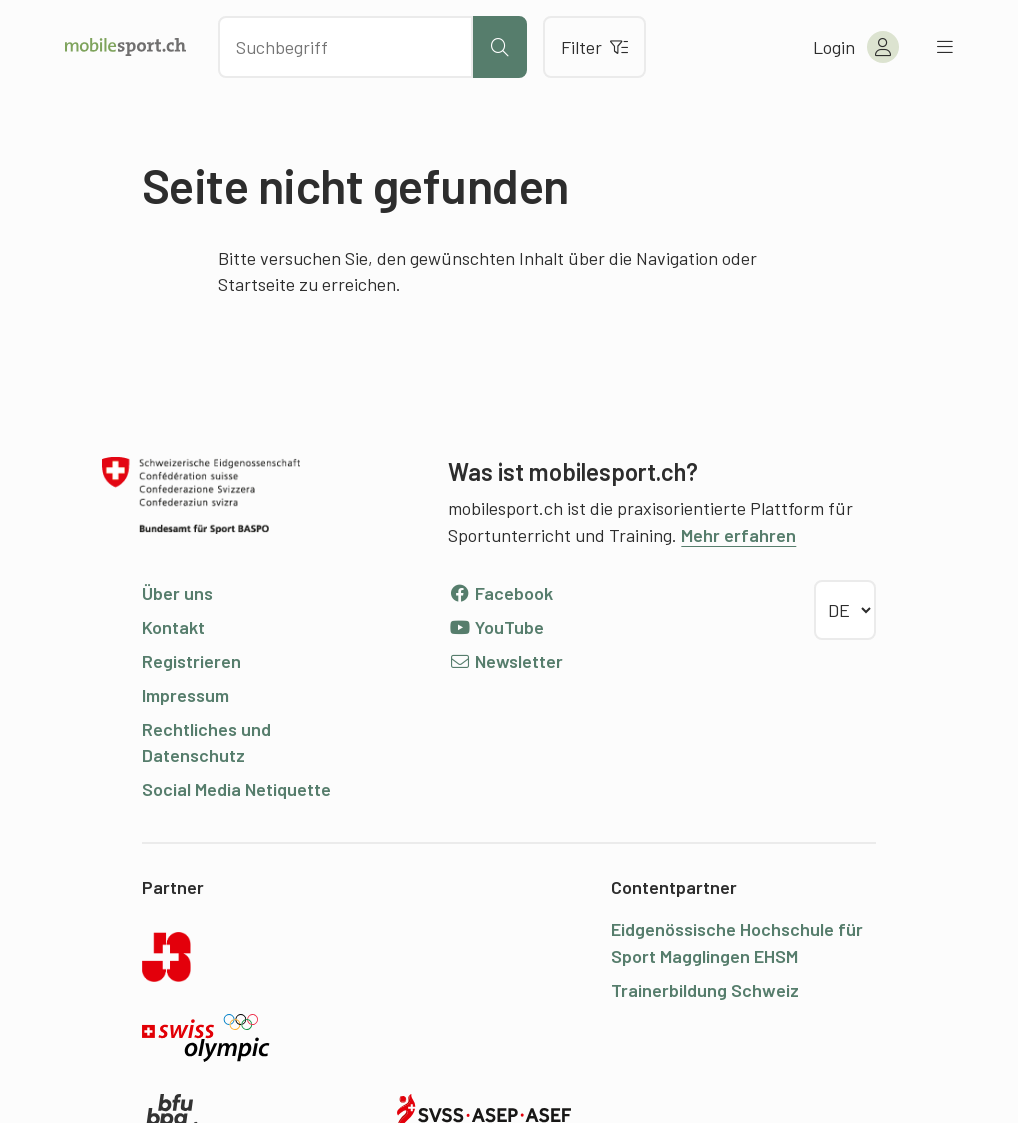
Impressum (185, 695)
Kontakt (173, 627)
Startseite (256, 284)
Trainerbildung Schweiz (705, 990)
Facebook (500, 593)
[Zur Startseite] (125, 47)
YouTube (496, 627)
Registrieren (191, 661)
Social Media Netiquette (236, 789)
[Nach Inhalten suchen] (345, 47)
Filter (594, 47)
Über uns (177, 593)
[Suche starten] (500, 47)
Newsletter (505, 661)
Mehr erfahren (738, 535)
